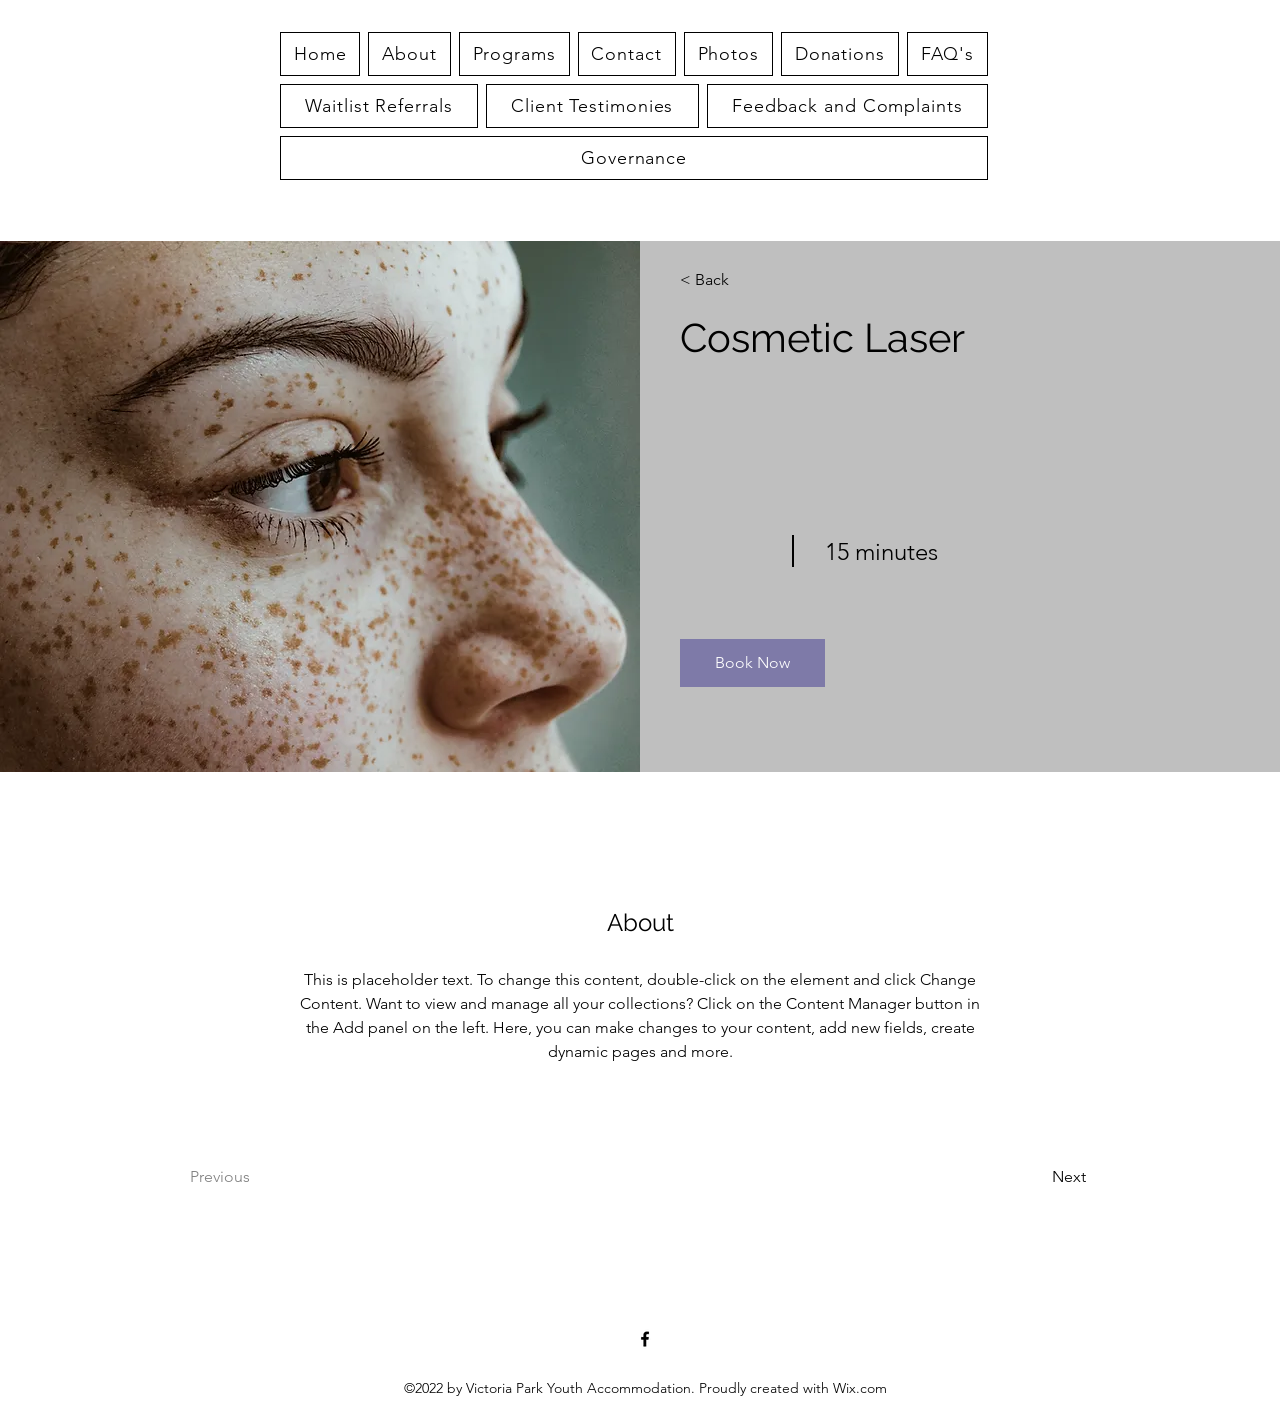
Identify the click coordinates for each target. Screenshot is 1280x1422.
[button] (947, 54)
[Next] (1031, 1177)
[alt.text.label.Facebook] (645, 1339)
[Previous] (247, 1177)
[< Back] (737, 280)
